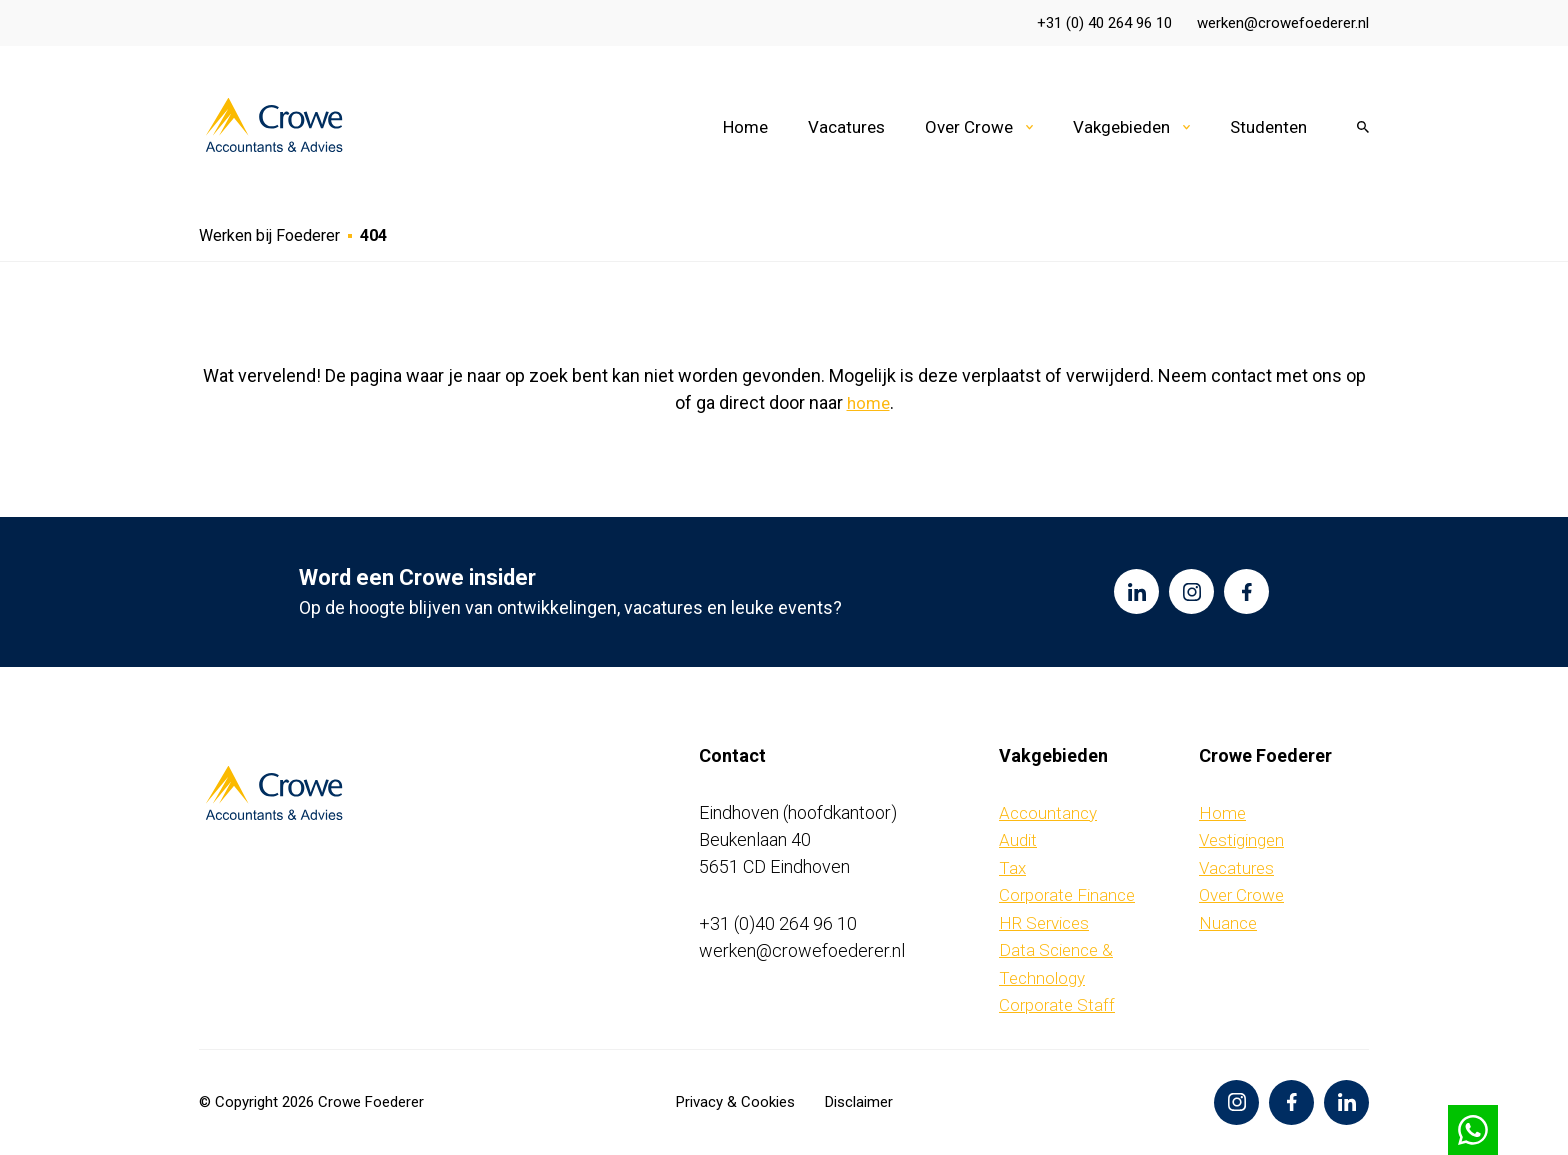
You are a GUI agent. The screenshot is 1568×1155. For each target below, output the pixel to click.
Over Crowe (969, 127)
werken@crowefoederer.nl (1283, 23)
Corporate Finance (1067, 895)
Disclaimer (859, 1102)
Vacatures (846, 127)
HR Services (1044, 923)
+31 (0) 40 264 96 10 (1104, 23)
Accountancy (1048, 813)
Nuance (1228, 923)
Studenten (1268, 127)
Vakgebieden (1121, 127)
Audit (1018, 840)
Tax (1012, 868)
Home (745, 127)
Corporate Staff (1057, 1005)
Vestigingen (1241, 840)
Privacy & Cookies (735, 1102)
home (868, 403)
